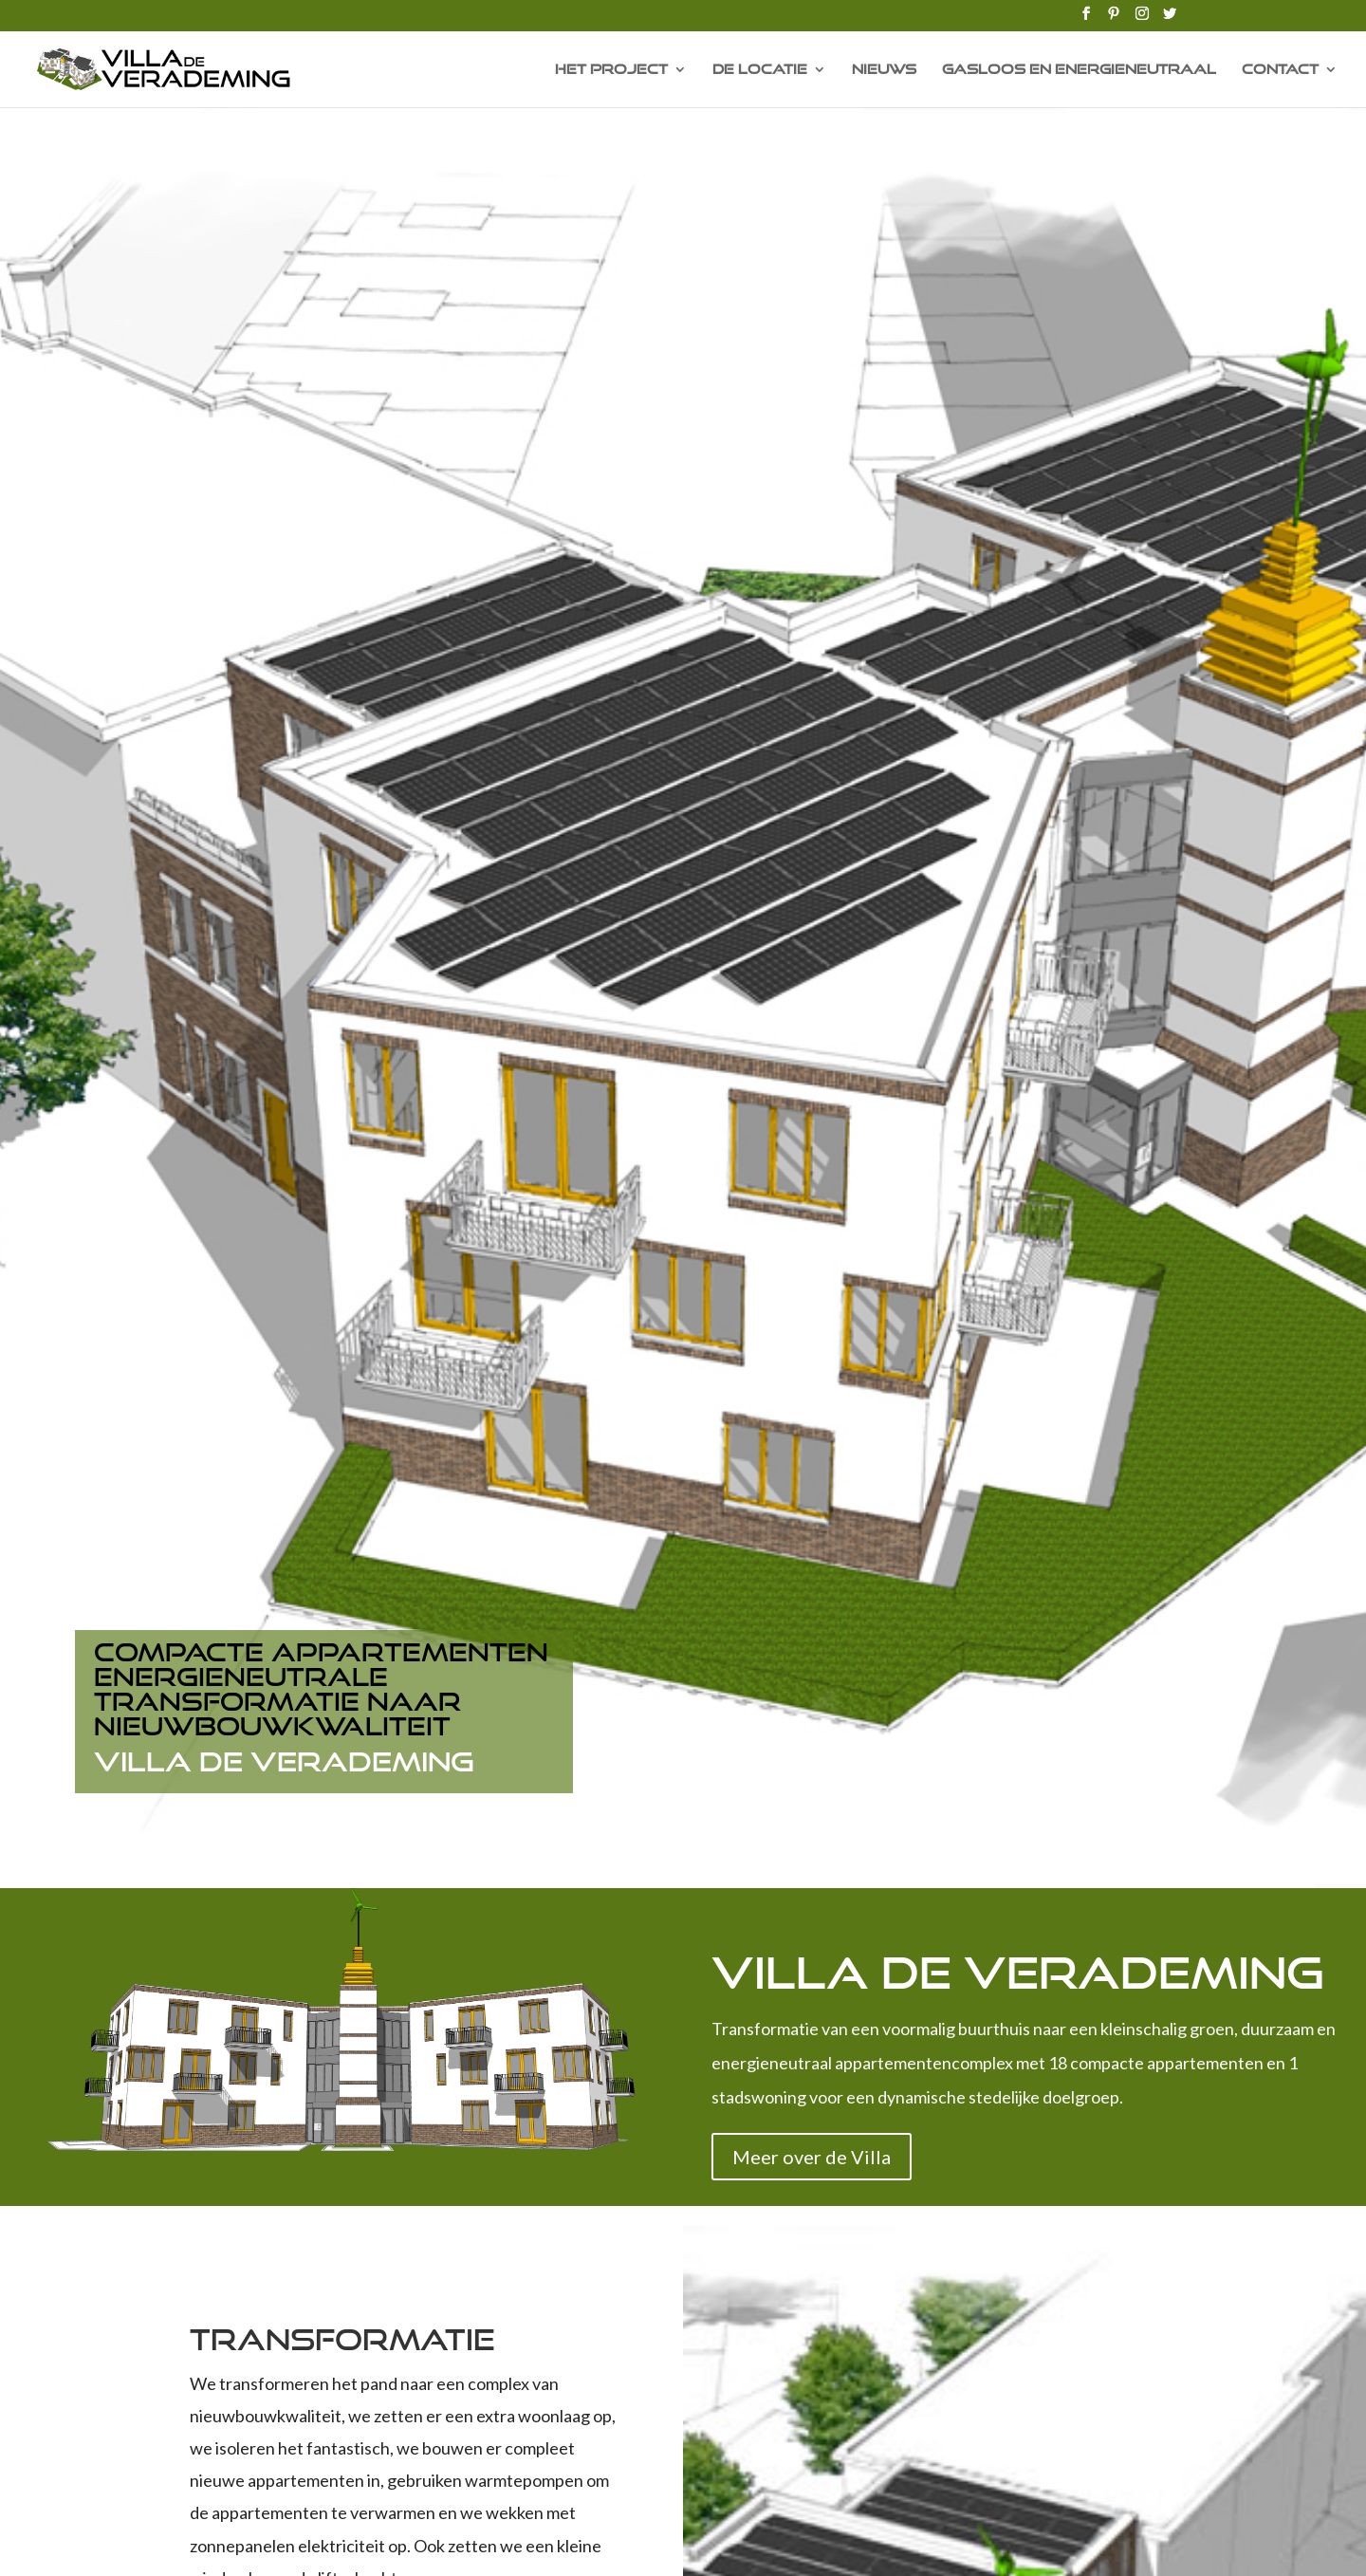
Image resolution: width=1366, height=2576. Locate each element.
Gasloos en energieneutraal (1079, 70)
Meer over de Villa (811, 2156)
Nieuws (884, 70)
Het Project (611, 70)
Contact (1280, 70)
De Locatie (759, 70)
